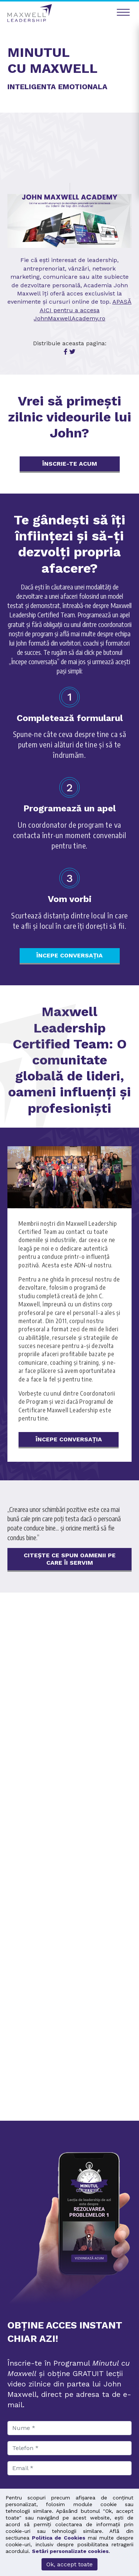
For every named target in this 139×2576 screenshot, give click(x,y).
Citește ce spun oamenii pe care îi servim (70, 1559)
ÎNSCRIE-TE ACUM (69, 463)
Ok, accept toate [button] (69, 2564)
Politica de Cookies (58, 2538)
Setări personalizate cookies (70, 2551)
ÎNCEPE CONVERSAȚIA (69, 955)
